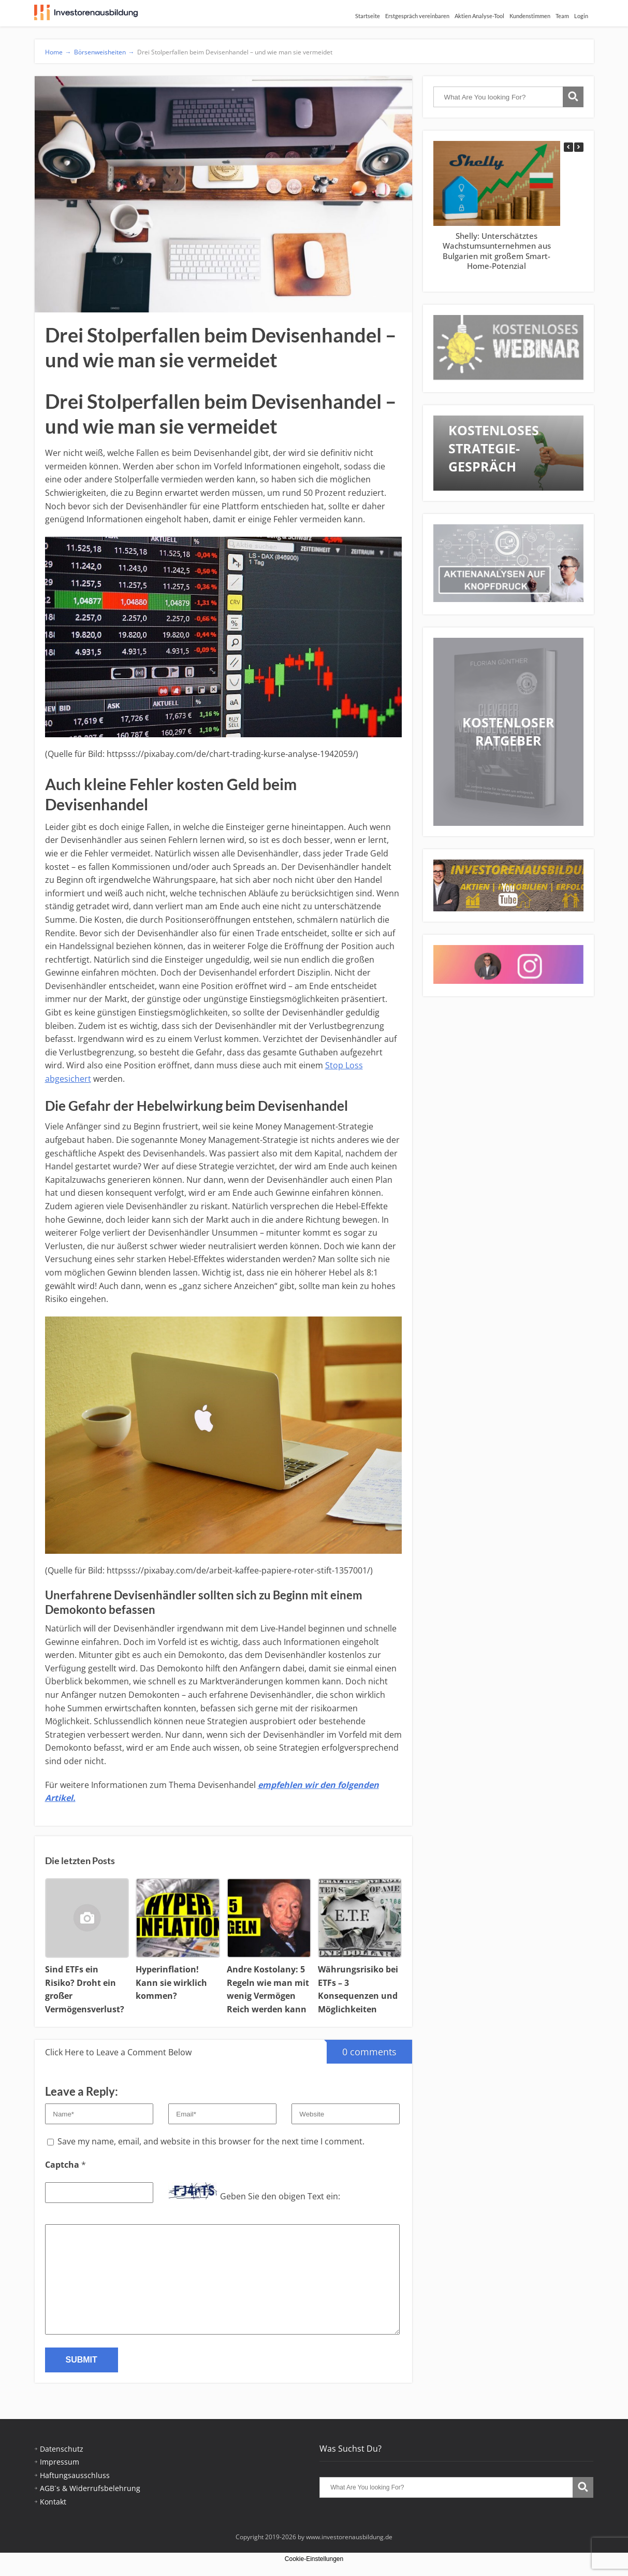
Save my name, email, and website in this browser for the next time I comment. (210, 2141)
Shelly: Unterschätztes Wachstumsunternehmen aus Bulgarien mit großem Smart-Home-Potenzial (496, 251)
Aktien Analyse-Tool (479, 15)
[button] (578, 147)
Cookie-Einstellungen (314, 2559)
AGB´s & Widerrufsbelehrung (90, 2488)
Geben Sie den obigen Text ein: (280, 2196)
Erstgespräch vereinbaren (417, 15)
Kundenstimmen (529, 15)
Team (562, 15)
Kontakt (53, 2502)
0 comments (362, 2049)
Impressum (59, 2462)
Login (581, 15)
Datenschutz (61, 2449)
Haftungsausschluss (75, 2475)
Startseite (367, 15)
